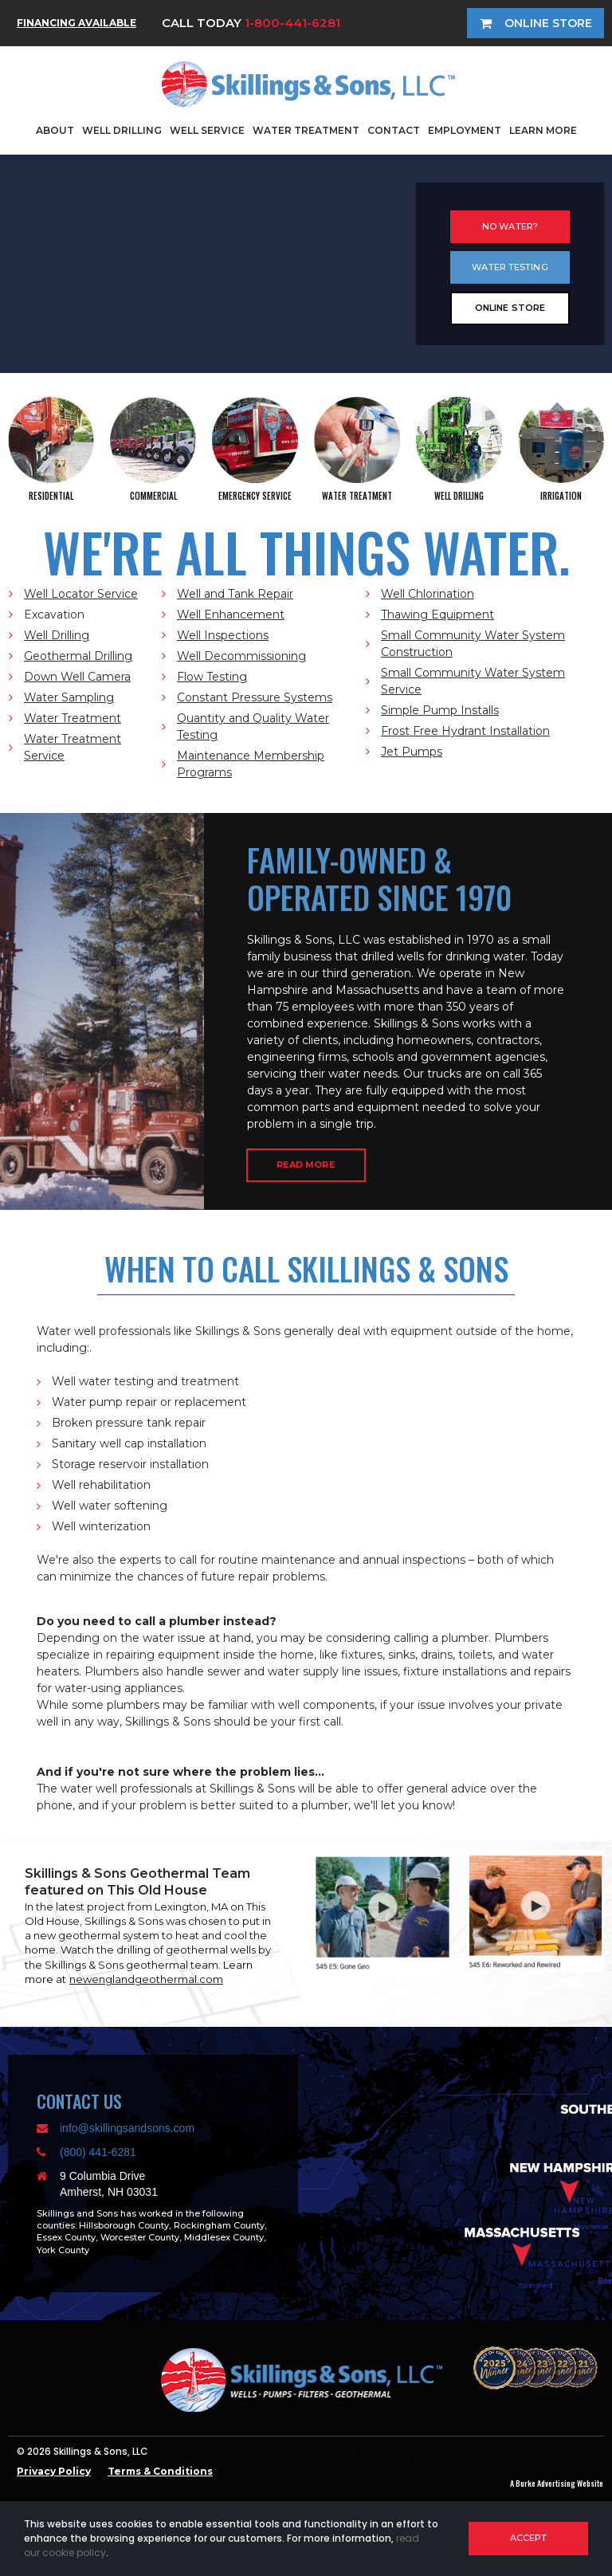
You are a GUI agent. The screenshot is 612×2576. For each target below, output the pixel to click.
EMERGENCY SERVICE (255, 495)
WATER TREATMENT (306, 130)
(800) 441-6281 (98, 2152)
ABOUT (55, 130)
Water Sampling (69, 697)
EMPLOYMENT (464, 130)
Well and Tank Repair (235, 594)
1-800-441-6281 (292, 22)
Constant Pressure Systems (254, 697)
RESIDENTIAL (51, 495)
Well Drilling (56, 635)
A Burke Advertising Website (556, 2483)
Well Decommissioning (241, 656)
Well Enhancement (230, 614)
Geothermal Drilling (78, 656)
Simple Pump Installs (440, 710)
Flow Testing (212, 677)
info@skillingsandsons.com (127, 2128)
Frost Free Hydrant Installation (465, 731)
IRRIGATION (561, 495)
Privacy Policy (54, 2471)
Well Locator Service (81, 594)
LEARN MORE (543, 130)
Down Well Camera (77, 677)
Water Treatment (72, 718)
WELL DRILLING (122, 130)
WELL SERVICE (207, 130)
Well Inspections (223, 635)
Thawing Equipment (437, 614)
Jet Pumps (411, 751)
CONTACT (393, 130)
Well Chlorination (427, 594)
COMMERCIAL (153, 495)
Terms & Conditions (160, 2471)
